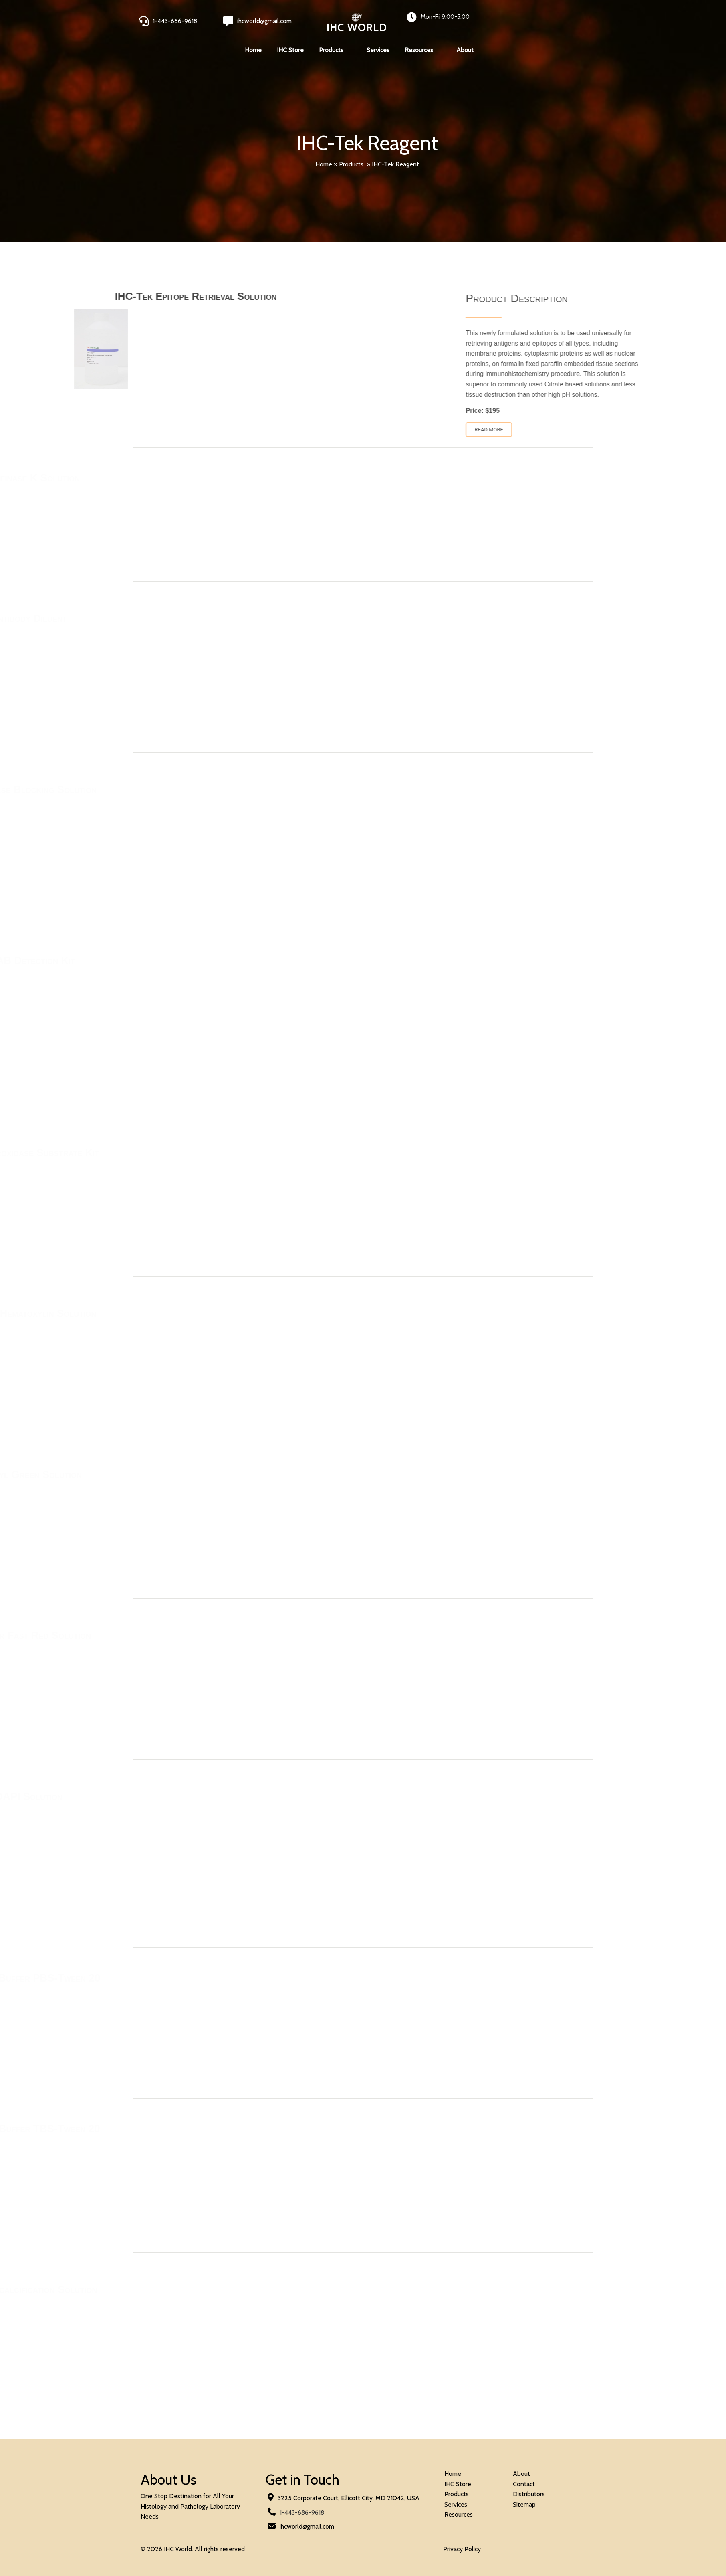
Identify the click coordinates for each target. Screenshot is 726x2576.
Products (351, 164)
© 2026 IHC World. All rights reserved (193, 2549)
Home (323, 164)
